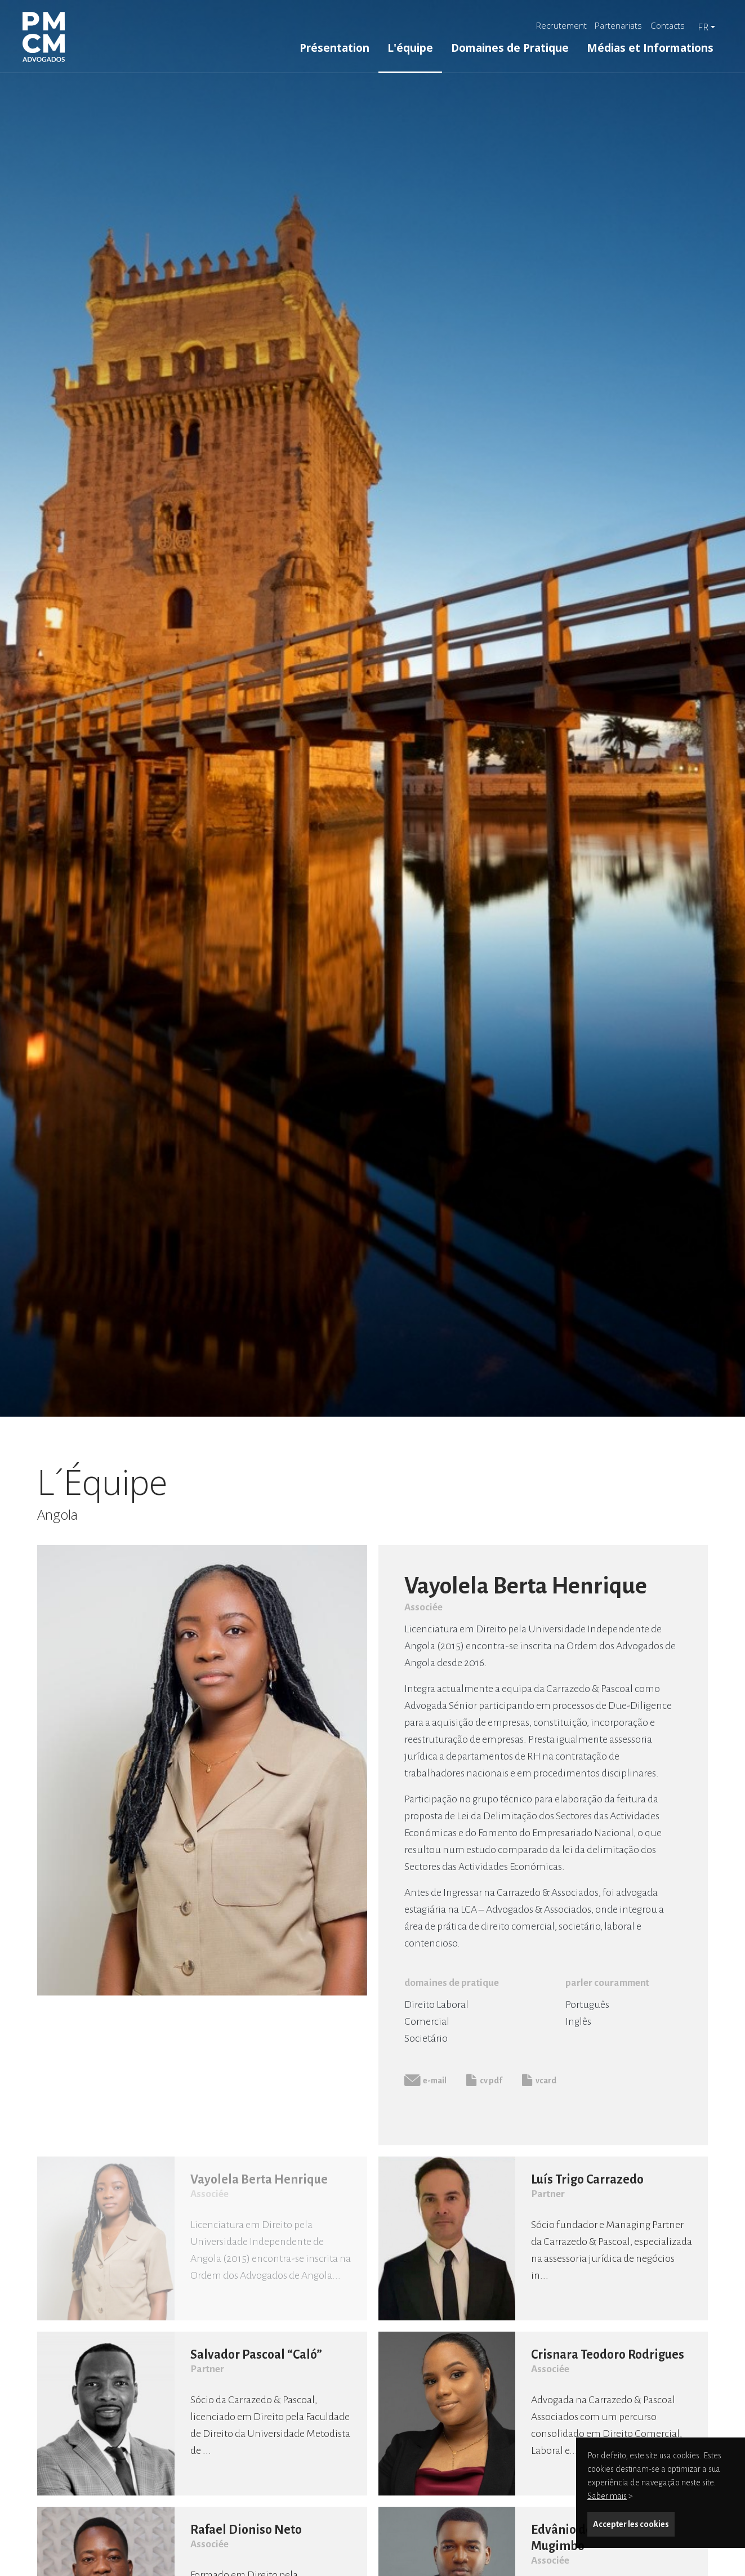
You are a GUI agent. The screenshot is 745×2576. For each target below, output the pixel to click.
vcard (539, 2080)
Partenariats (618, 25)
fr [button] (703, 27)
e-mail (425, 2080)
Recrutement (561, 25)
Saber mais (607, 2496)
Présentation (334, 47)
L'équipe (410, 47)
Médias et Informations (650, 47)
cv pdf (484, 2080)
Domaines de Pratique (510, 47)
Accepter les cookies (631, 2524)
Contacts (667, 25)
